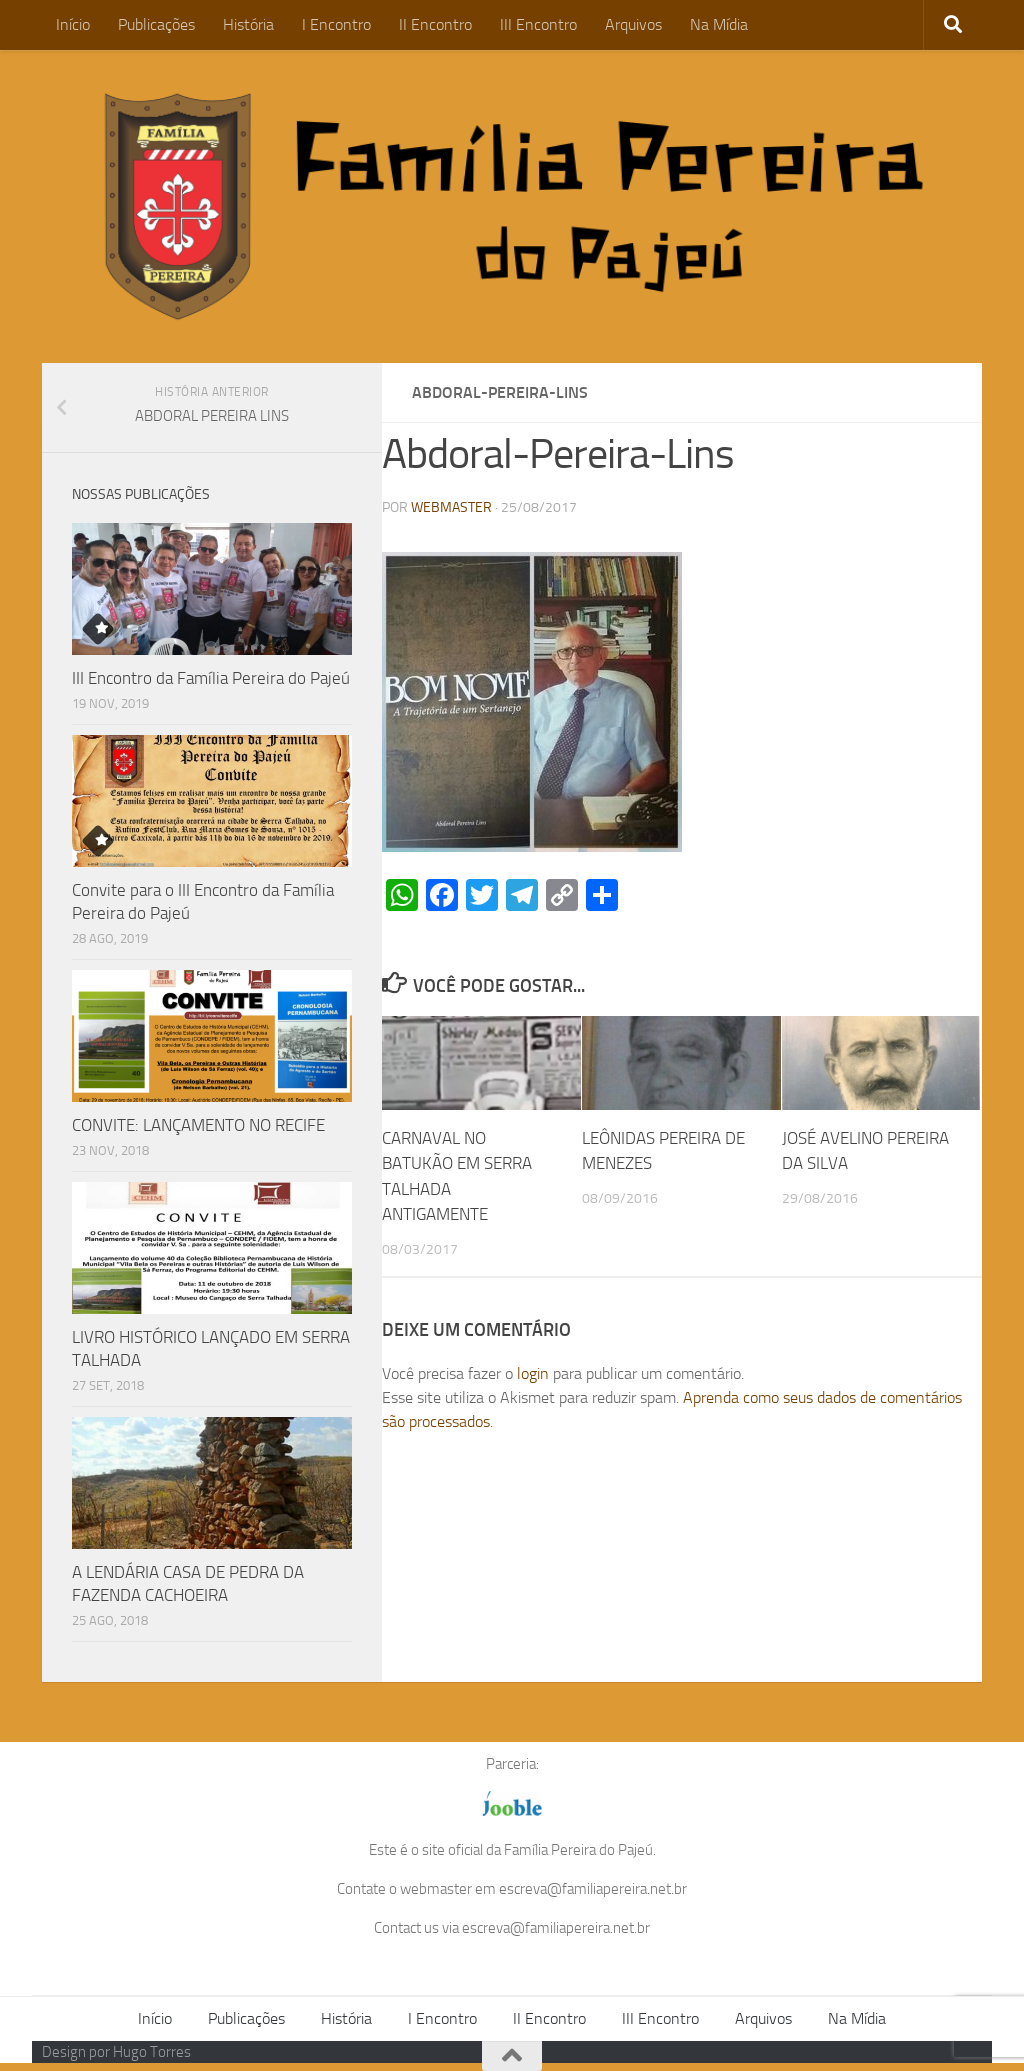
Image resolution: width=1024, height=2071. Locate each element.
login (533, 1373)
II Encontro (435, 24)
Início (73, 24)
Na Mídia (719, 24)
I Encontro (336, 24)
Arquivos (633, 24)
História (248, 24)
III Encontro (538, 24)
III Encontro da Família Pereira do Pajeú (211, 678)
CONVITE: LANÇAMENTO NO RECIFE (198, 1125)
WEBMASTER (451, 507)
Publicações (156, 24)
